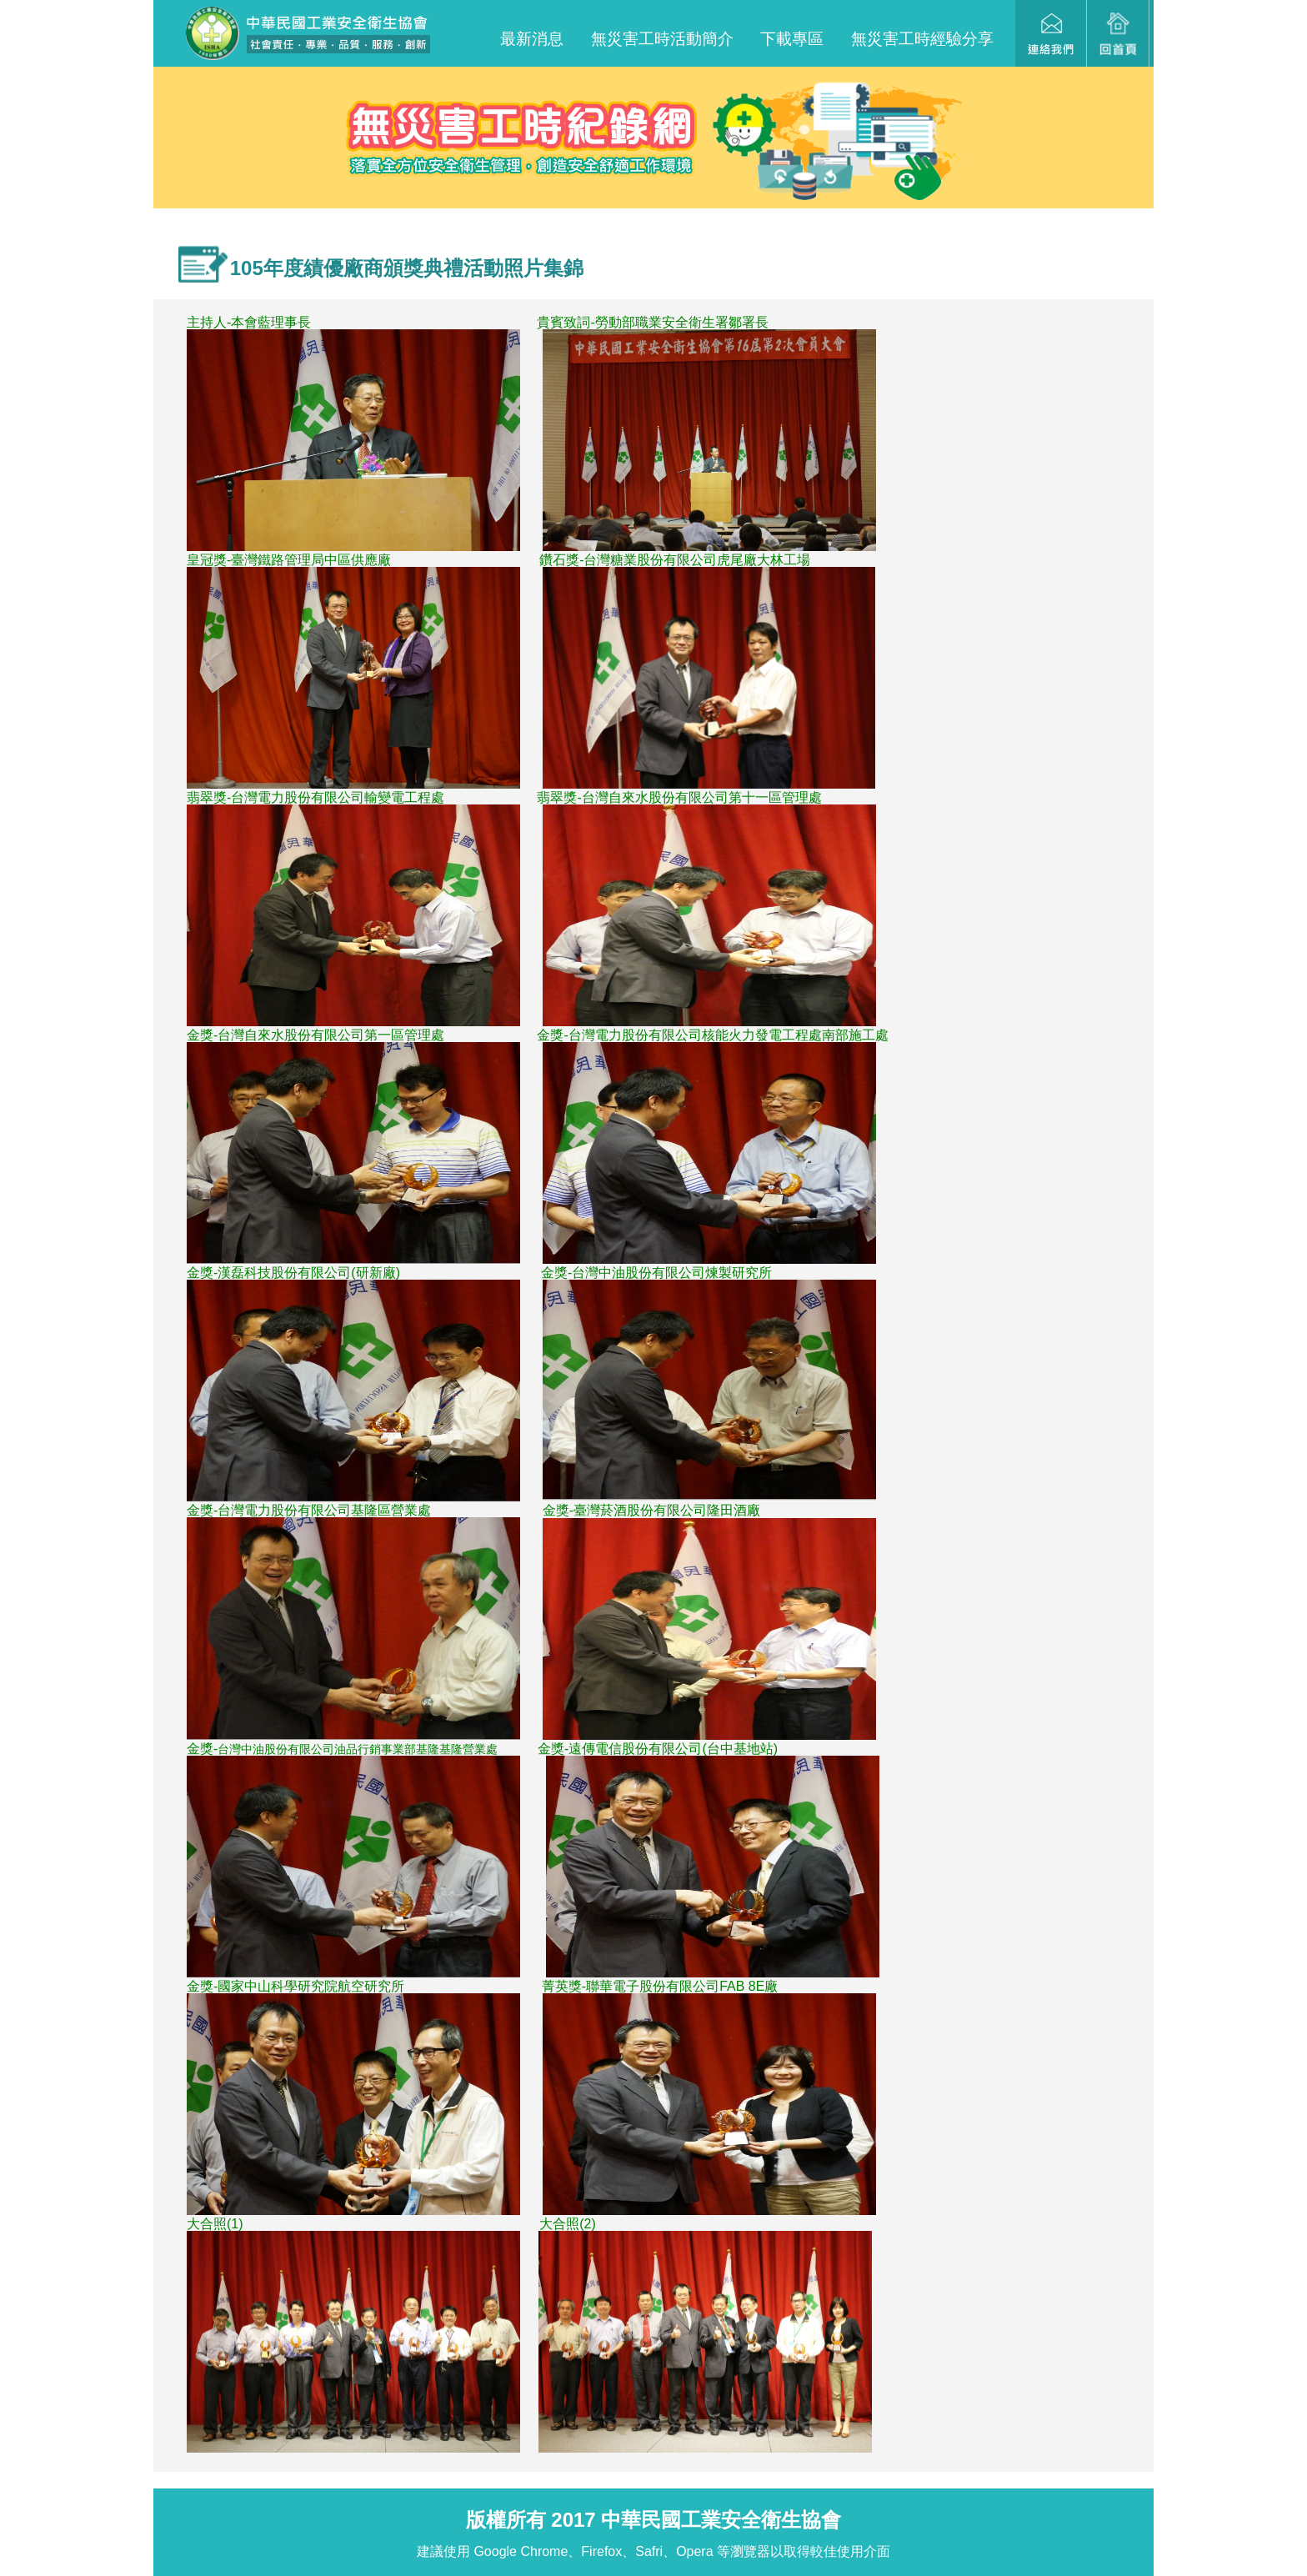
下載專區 (792, 39)
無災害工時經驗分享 (922, 39)
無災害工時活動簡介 (662, 39)
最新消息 (531, 39)
